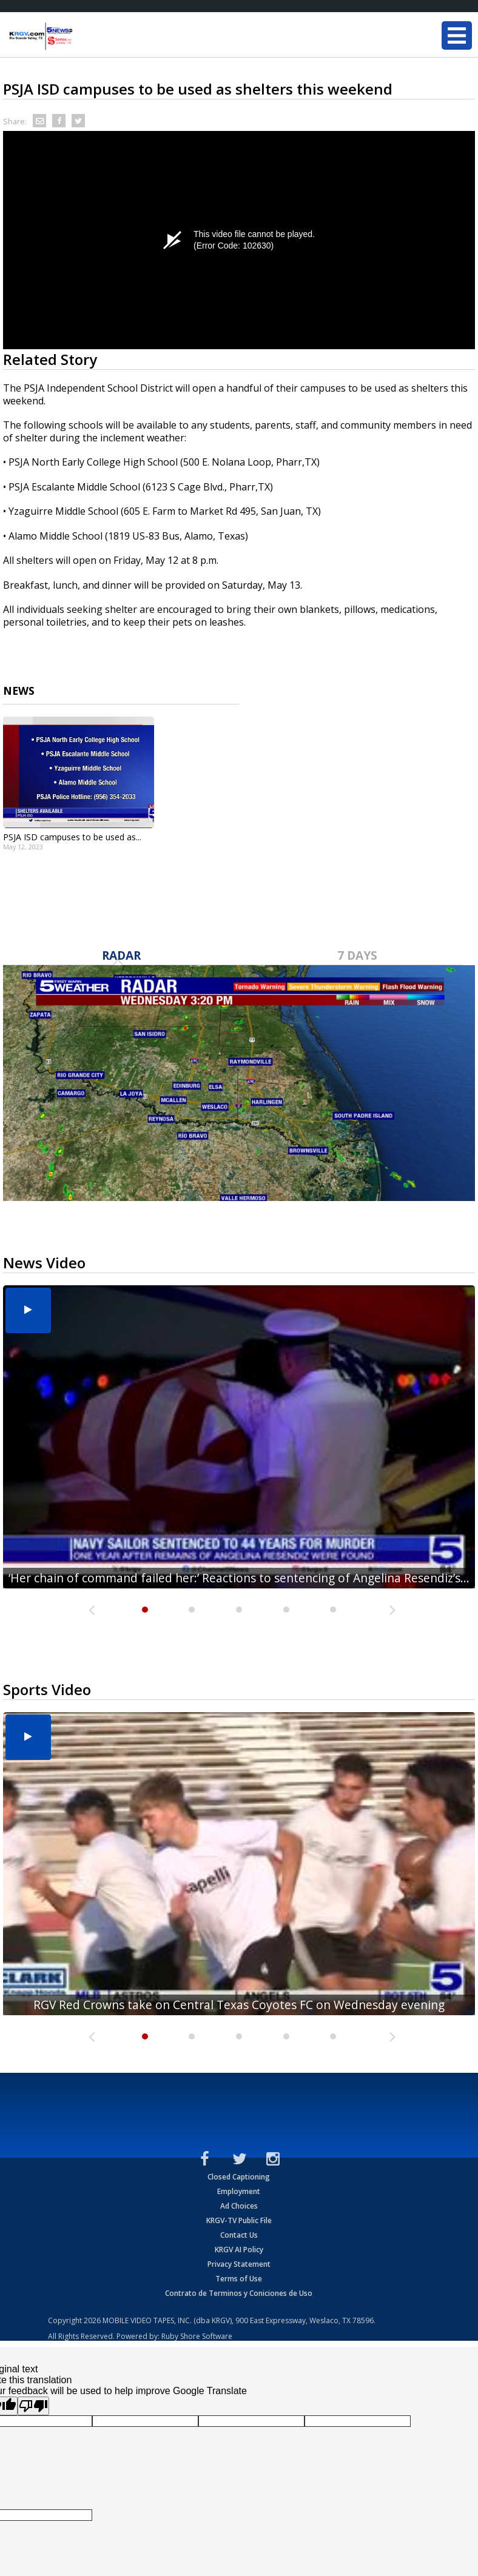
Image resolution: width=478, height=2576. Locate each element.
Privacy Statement (239, 2264)
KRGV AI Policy (239, 2249)
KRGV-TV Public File (239, 2220)
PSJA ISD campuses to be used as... (72, 837)
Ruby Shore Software (196, 2336)
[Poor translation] (33, 2406)
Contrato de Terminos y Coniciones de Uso (238, 2293)
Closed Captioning (238, 2177)
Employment (238, 2191)
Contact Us (239, 2235)
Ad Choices (239, 2206)
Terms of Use (238, 2278)
